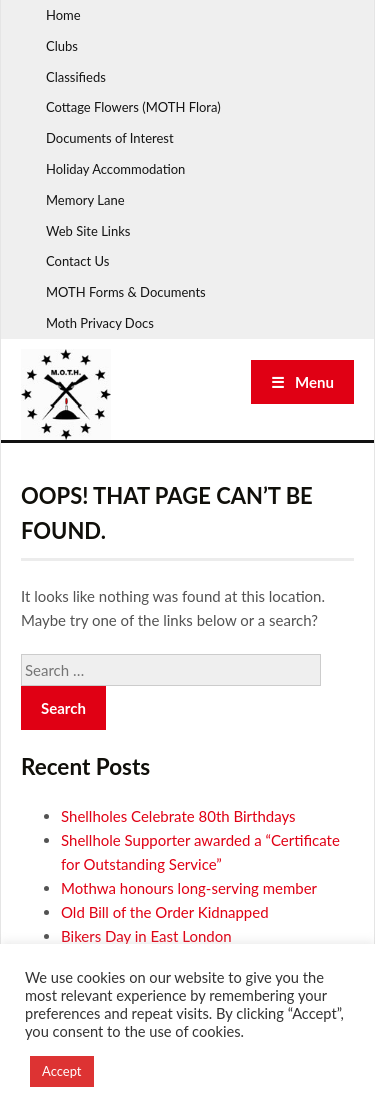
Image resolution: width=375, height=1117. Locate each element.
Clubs (62, 46)
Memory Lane (85, 200)
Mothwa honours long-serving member (189, 888)
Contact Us (77, 261)
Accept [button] (62, 1071)
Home (63, 15)
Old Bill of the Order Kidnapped (165, 912)
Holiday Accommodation (115, 169)
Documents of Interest (110, 138)
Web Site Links (88, 231)
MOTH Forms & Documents (126, 292)
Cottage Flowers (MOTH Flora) (133, 107)
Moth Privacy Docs (100, 323)
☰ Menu (302, 382)
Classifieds (76, 77)
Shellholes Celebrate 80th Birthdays (178, 816)
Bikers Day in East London (146, 936)
